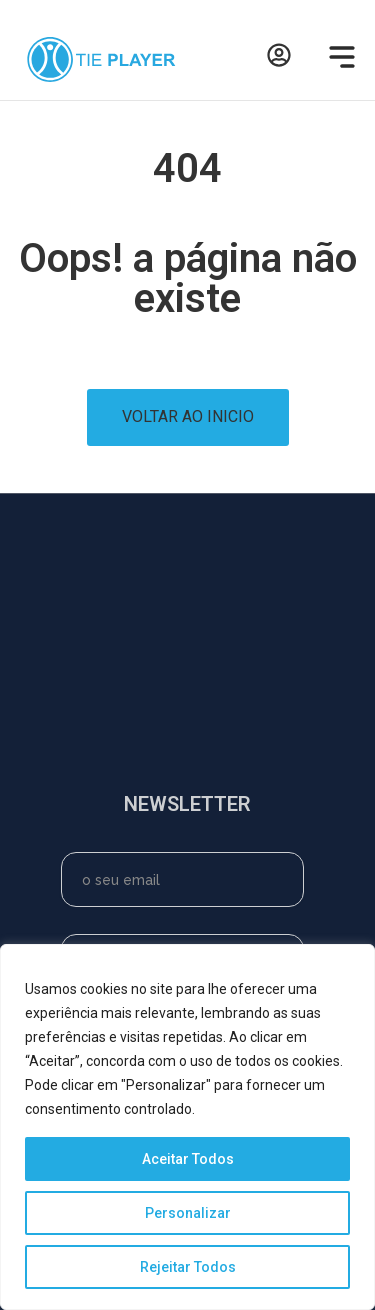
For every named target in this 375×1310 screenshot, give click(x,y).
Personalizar (188, 1213)
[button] (338, 60)
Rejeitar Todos (188, 1267)
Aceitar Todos (188, 1159)
